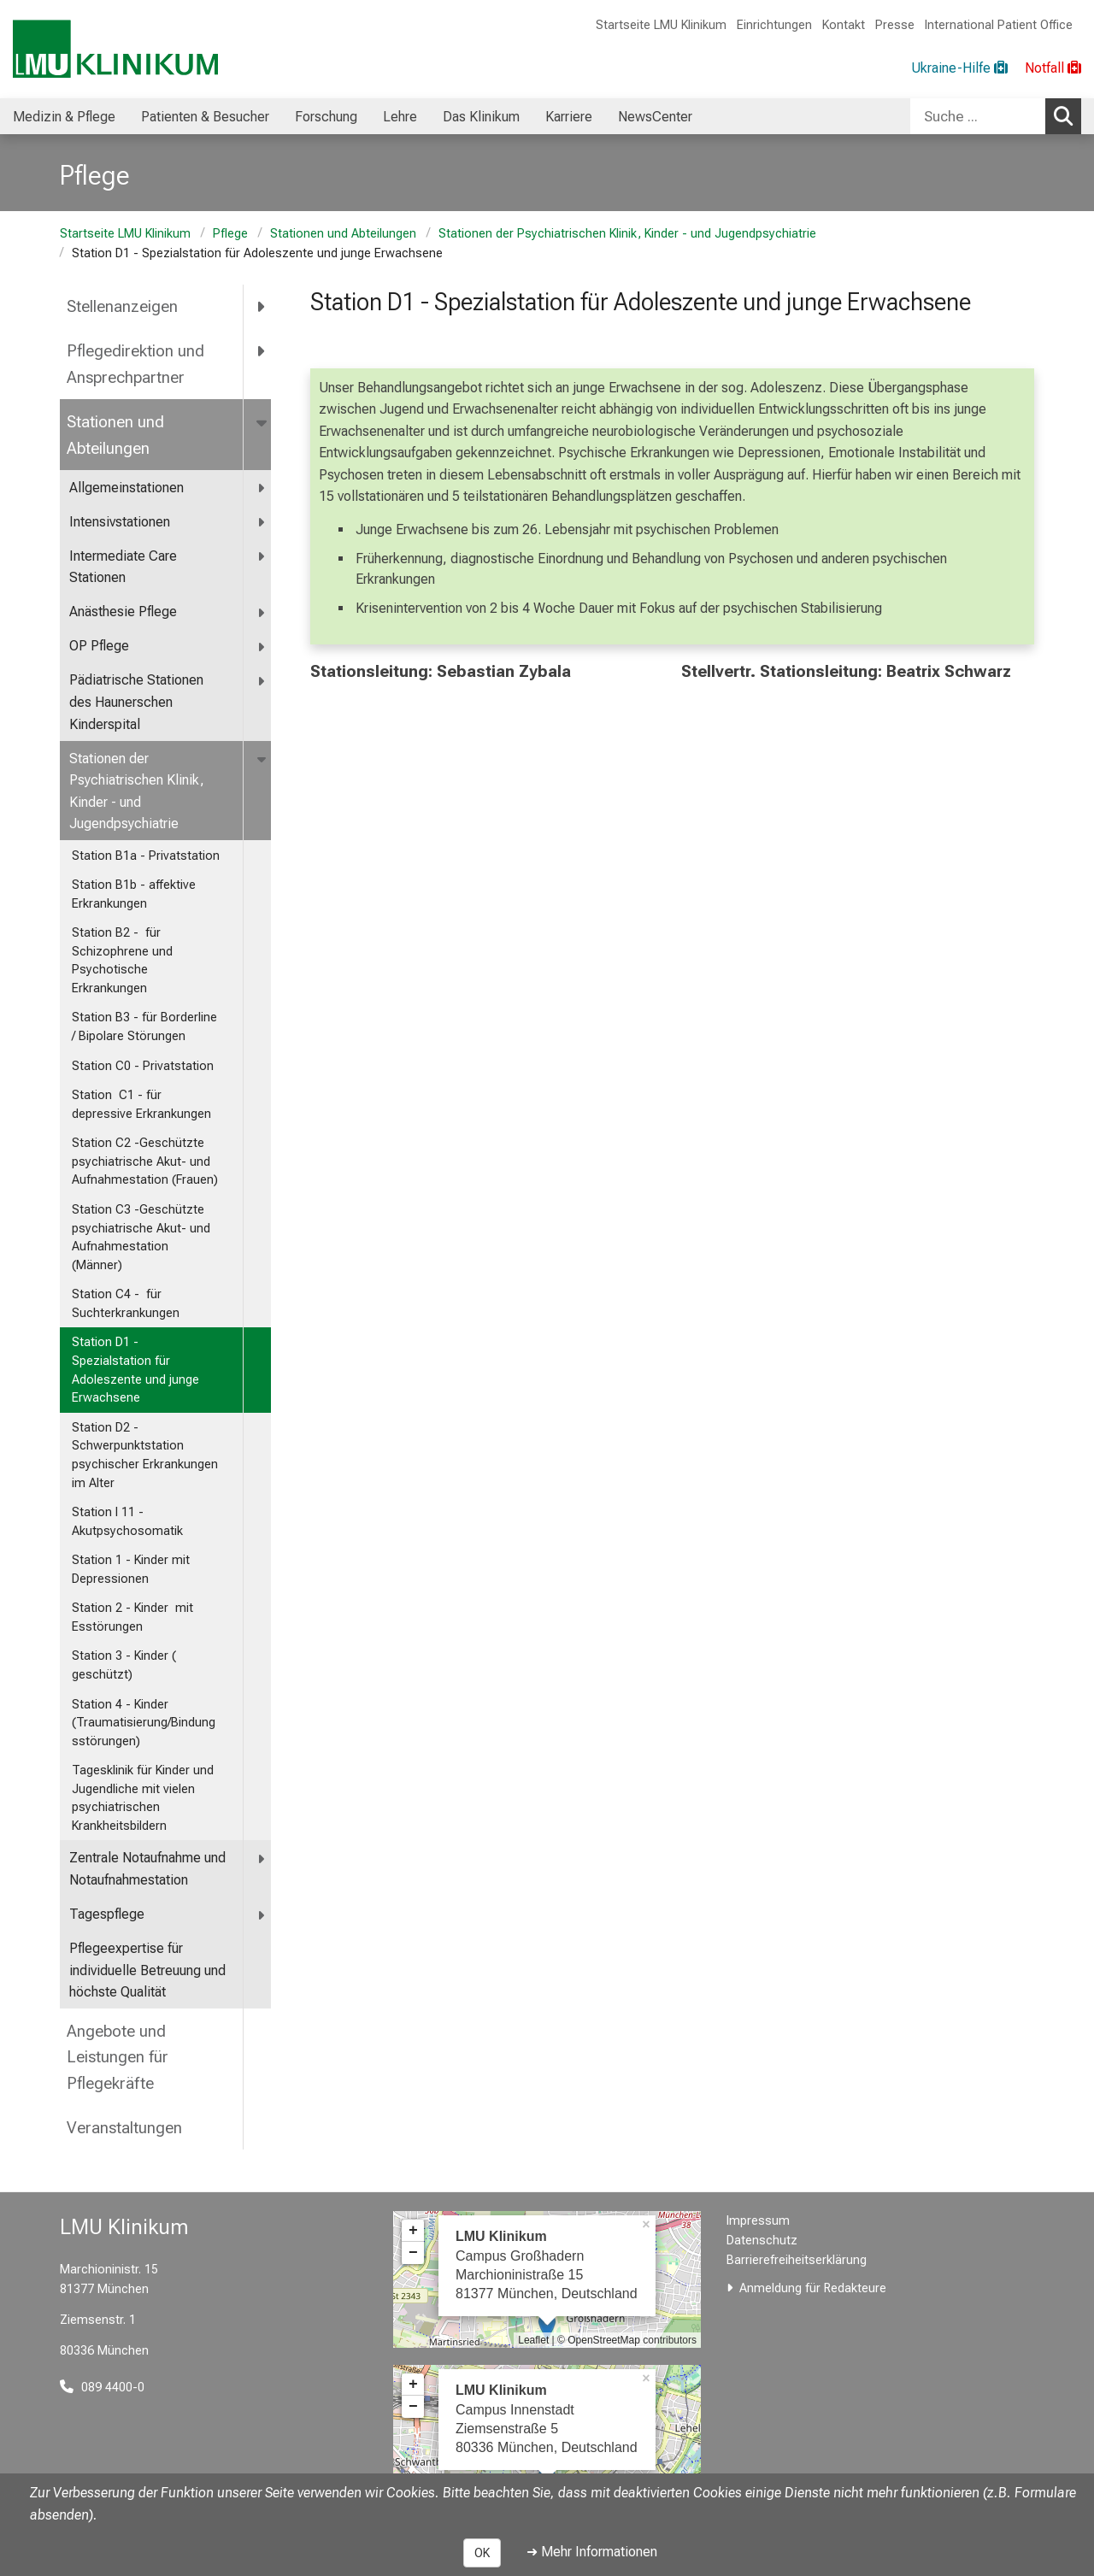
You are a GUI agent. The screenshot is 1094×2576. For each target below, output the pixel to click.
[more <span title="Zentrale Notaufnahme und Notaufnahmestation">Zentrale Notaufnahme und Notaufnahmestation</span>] (262, 1858)
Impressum (758, 2221)
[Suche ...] (977, 116)
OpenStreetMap (604, 2340)
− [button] (413, 2253)
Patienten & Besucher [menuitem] (205, 117)
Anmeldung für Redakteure (812, 2288)
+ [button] (413, 2230)
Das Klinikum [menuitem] (481, 117)
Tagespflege (106, 1914)
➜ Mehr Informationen (591, 2552)
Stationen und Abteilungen (343, 233)
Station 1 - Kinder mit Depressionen (131, 1569)
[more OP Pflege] (262, 646)
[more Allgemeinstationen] (262, 488)
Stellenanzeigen (122, 306)
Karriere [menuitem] (568, 117)
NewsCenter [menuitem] (655, 117)
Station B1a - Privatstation (146, 856)
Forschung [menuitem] (326, 117)
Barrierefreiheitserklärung (796, 2260)
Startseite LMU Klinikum (661, 25)
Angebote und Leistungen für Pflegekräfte (117, 2057)
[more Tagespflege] (262, 1915)
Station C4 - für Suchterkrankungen (125, 1303)
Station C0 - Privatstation (143, 1066)
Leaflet (533, 2340)
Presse (895, 25)
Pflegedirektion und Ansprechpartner (135, 364)
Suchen (1067, 115)
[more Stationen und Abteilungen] (263, 421)
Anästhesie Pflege (123, 611)
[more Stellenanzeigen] (262, 307)
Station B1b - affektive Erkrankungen (134, 894)
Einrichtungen (774, 25)
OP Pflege (99, 646)
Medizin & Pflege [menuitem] (64, 117)
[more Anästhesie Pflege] (262, 612)
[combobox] (995, 116)
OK (482, 2553)
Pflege (230, 233)
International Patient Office (999, 25)
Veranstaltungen (124, 2128)
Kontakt (843, 25)
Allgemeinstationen (126, 487)
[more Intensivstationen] (262, 522)
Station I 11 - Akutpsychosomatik (127, 1521)
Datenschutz (761, 2240)
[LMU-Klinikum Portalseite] (115, 49)
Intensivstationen (119, 522)
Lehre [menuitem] (400, 117)
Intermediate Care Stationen (123, 567)
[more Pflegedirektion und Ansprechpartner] (262, 351)
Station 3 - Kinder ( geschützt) (124, 1665)
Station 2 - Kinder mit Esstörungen (132, 1617)
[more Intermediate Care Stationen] (262, 556)
